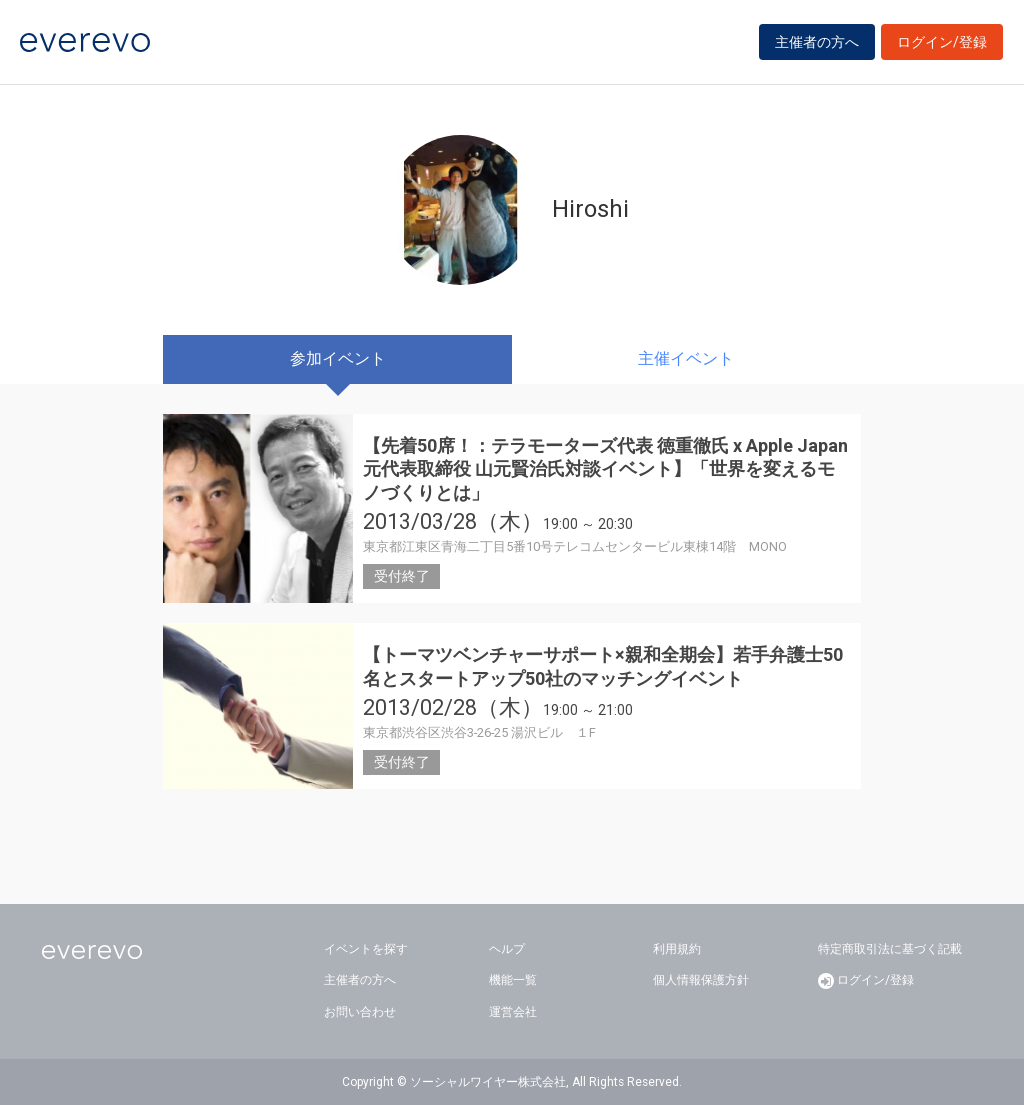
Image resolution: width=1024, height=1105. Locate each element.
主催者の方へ (817, 42)
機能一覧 (513, 980)
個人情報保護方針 (701, 980)
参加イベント (338, 358)
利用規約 (677, 949)
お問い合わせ (360, 1012)
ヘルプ (507, 949)
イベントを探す (366, 949)
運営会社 (513, 1012)
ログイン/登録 (942, 42)
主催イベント (686, 358)
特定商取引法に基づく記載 (890, 949)
